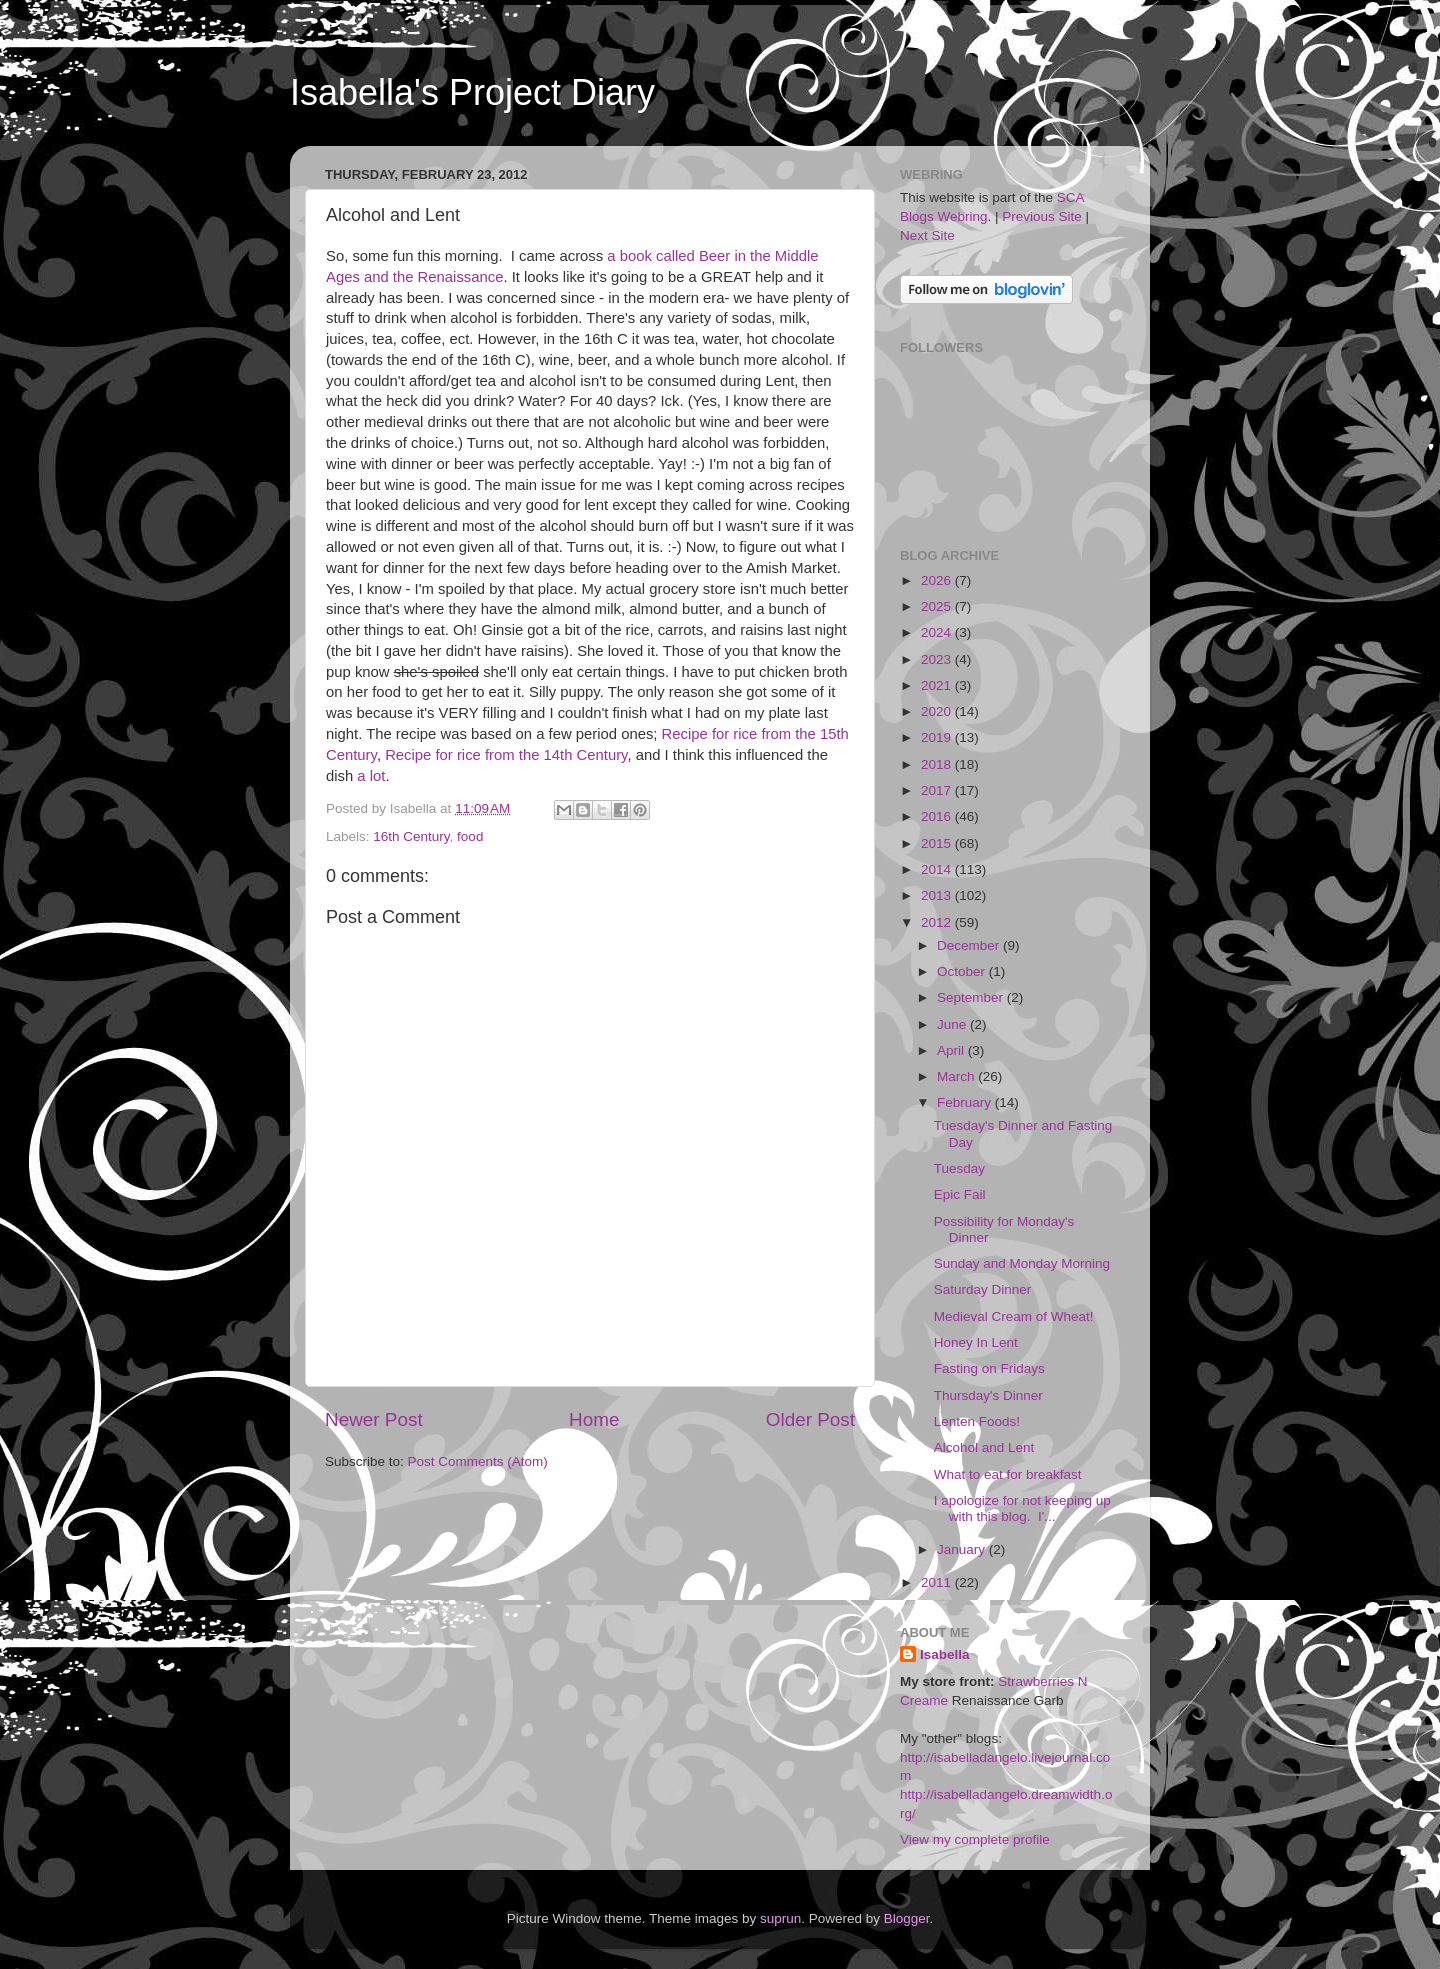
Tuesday (959, 1168)
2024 (938, 632)
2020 (938, 711)
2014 (938, 869)
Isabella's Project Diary (472, 92)
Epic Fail (960, 1194)
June (953, 1024)
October (963, 971)
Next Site (927, 235)
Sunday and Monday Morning (1022, 1263)
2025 (938, 606)
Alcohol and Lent (984, 1447)
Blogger (907, 1918)
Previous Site (1042, 216)
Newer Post (374, 1419)
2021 (938, 685)
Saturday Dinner (983, 1289)
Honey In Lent (976, 1342)
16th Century (411, 836)
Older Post (810, 1419)
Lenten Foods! (977, 1421)
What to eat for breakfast (1008, 1474)
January (963, 1549)
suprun (780, 1918)
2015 (938, 843)
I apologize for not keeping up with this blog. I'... (1022, 1508)
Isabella (945, 1654)
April (952, 1050)
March (957, 1076)
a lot (371, 776)
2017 (938, 790)
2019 (938, 737)
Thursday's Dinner (988, 1395)
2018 (938, 764)
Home (594, 1419)
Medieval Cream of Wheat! (1014, 1316)
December (970, 945)
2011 (938, 1582)
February (966, 1102)
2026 (938, 580)
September (972, 997)
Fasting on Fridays (989, 1368)
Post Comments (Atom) (478, 1461)
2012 (938, 922)
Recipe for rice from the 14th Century (506, 755)
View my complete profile (975, 1839)
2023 (938, 659)
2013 (938, 895)
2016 (938, 816)
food (470, 836)
